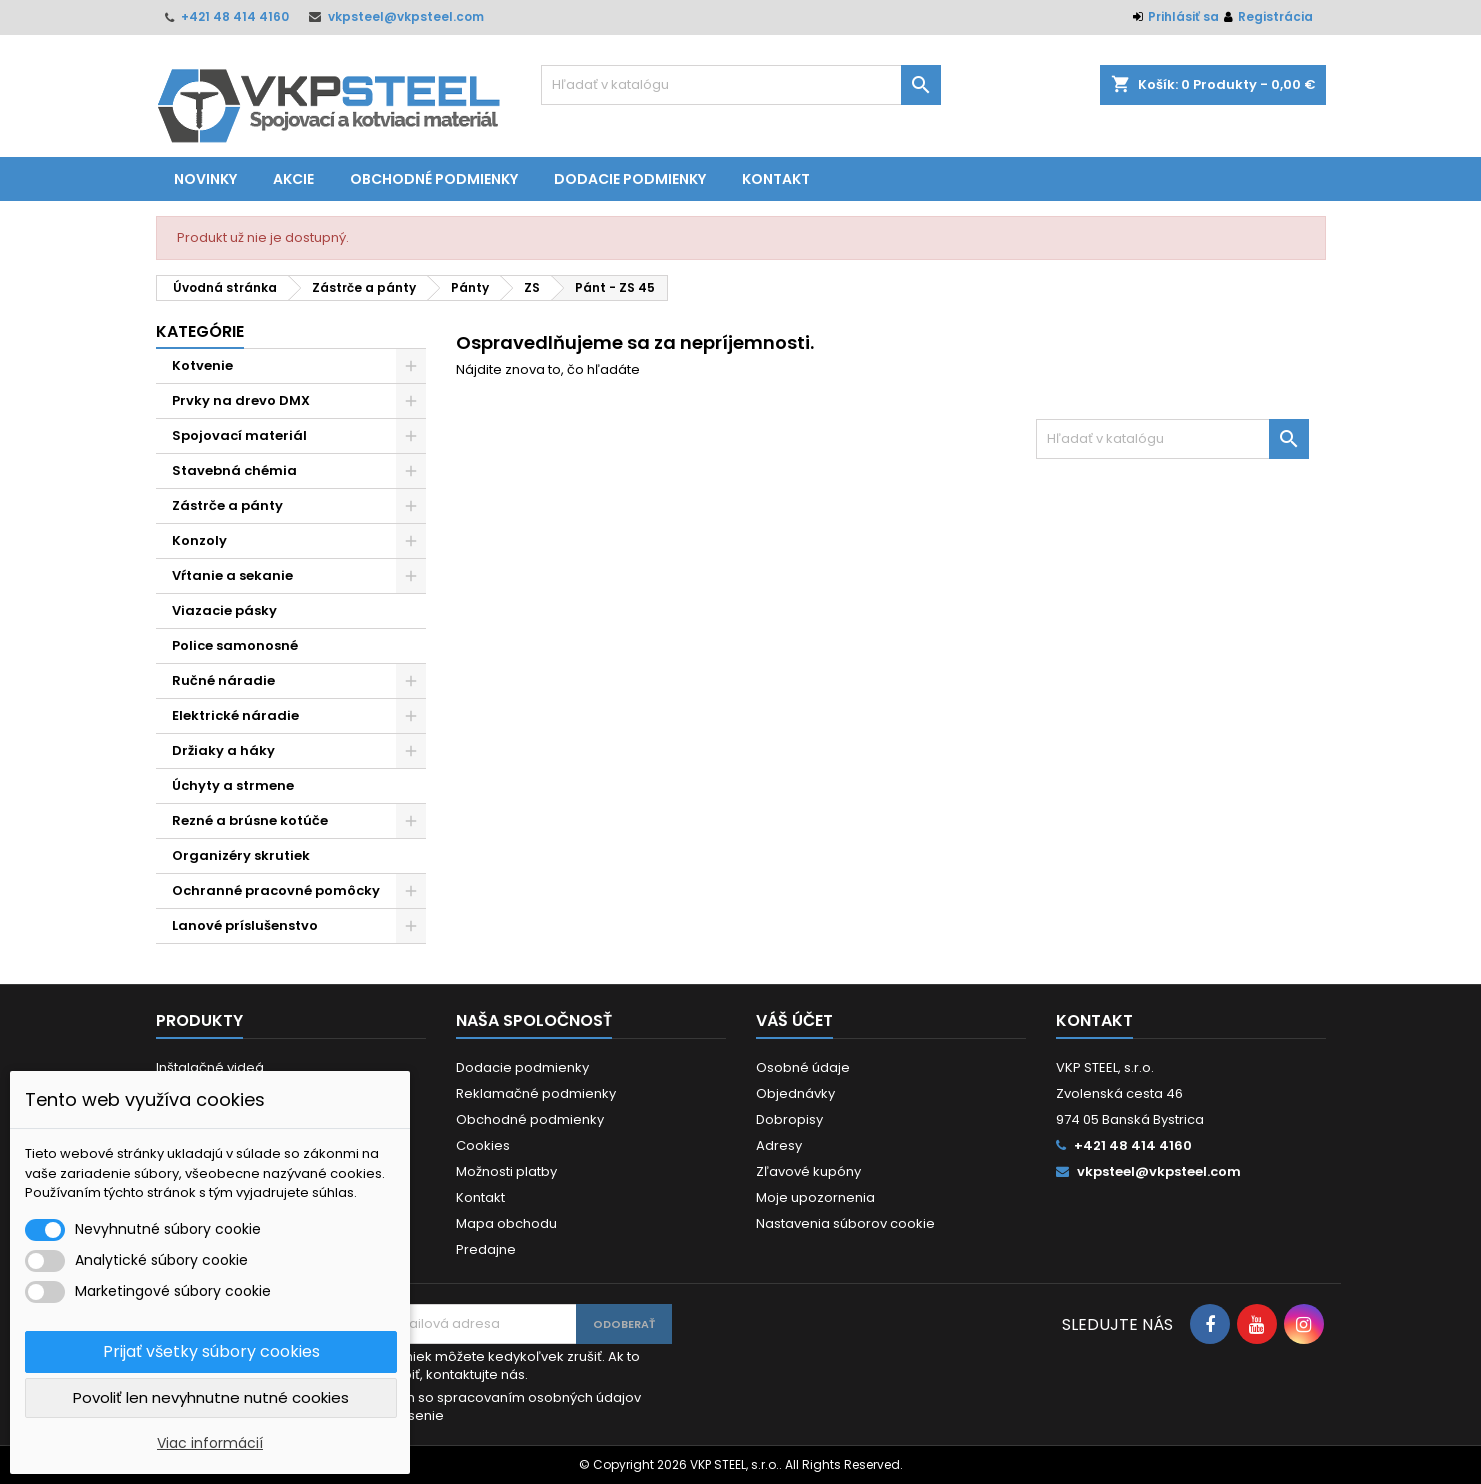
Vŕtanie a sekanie (232, 575)
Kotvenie (202, 365)
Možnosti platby (506, 1171)
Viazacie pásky (224, 610)
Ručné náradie (223, 680)
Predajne (486, 1249)
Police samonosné (235, 645)
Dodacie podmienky (630, 179)
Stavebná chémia (234, 470)
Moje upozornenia (815, 1197)
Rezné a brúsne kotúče (250, 820)
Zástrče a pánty (227, 505)
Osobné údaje (803, 1067)
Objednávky (795, 1093)
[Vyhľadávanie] (741, 85)
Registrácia (1275, 16)
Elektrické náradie (235, 715)
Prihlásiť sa (1183, 16)
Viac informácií (210, 1443)
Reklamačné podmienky (536, 1093)
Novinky (205, 179)
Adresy (779, 1145)
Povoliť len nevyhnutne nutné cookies (211, 1397)
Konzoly (199, 540)
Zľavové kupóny (808, 1171)
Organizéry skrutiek (241, 855)
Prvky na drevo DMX (241, 400)
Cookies (483, 1145)
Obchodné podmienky (434, 179)
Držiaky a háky (223, 750)
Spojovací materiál (239, 435)
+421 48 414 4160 (235, 16)
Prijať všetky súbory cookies (211, 1351)
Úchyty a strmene (233, 785)
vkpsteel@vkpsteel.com (406, 16)
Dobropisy (789, 1119)
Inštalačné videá (210, 1067)
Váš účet (794, 1020)
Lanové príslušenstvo (245, 925)
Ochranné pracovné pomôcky (276, 890)
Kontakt (776, 179)
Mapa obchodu (506, 1223)
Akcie (293, 179)
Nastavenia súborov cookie (845, 1223)
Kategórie (200, 331)
